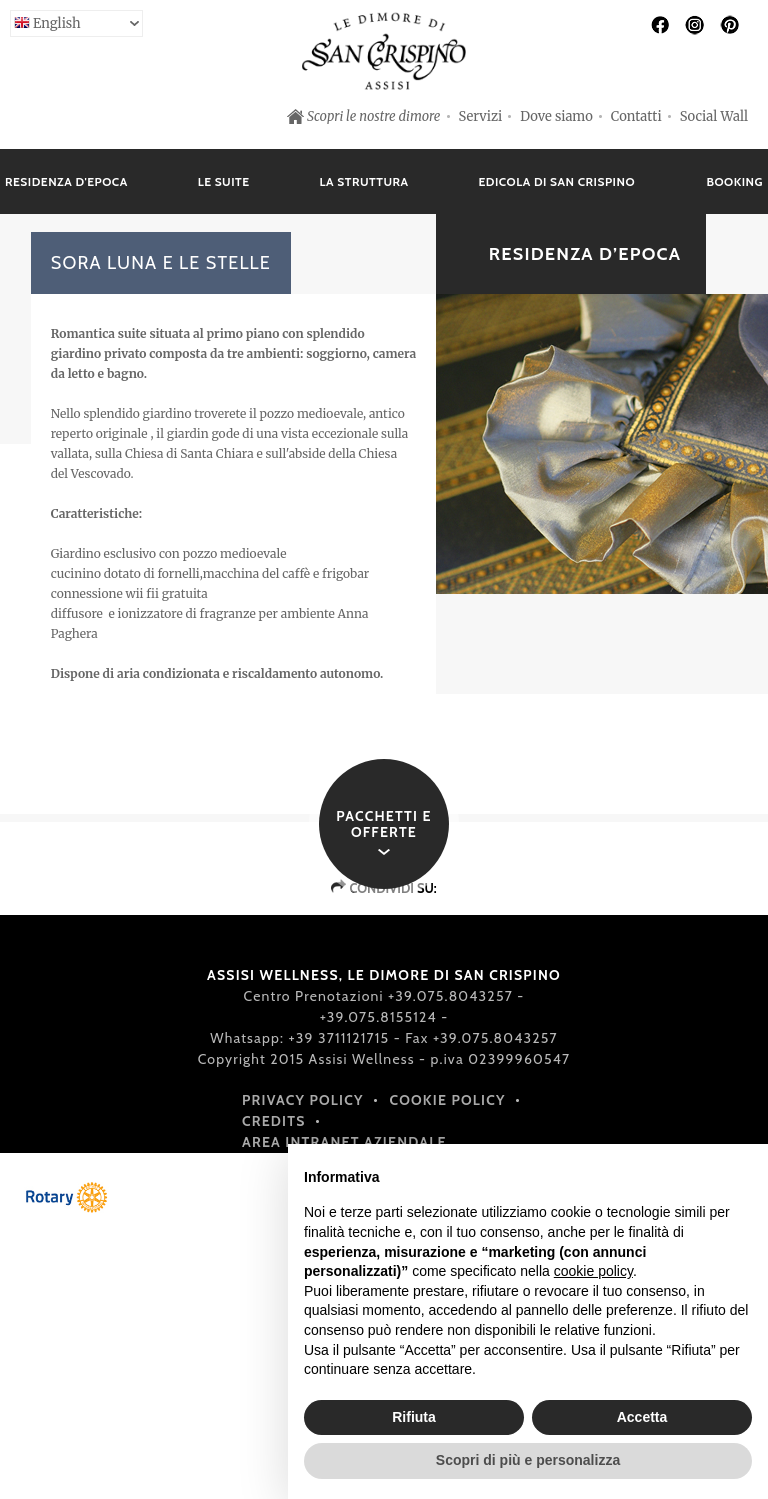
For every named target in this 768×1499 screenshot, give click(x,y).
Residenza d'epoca (66, 181)
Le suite (224, 181)
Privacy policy (303, 1100)
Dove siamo (556, 116)
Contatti (636, 116)
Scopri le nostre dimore (374, 116)
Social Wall (714, 116)
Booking (734, 181)
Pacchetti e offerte (383, 824)
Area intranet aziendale (344, 1142)
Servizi (481, 116)
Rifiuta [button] (414, 1417)
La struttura (364, 181)
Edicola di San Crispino (557, 181)
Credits (274, 1121)
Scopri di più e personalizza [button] (528, 1460)
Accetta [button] (642, 1417)
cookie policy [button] (593, 1271)
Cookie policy (448, 1100)
